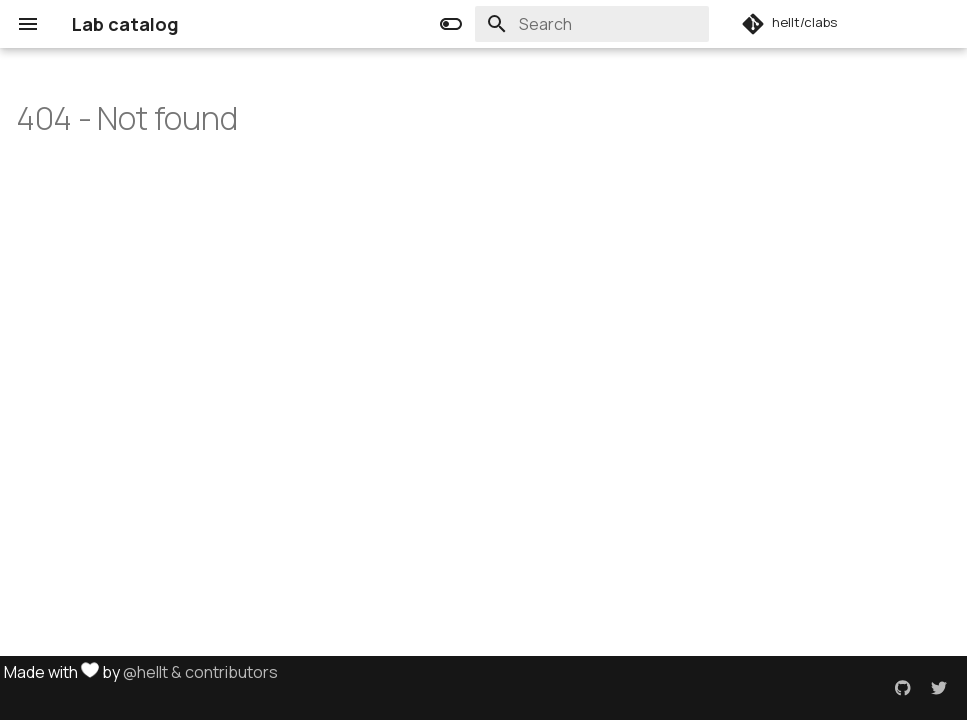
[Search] (592, 24)
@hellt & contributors (200, 672)
